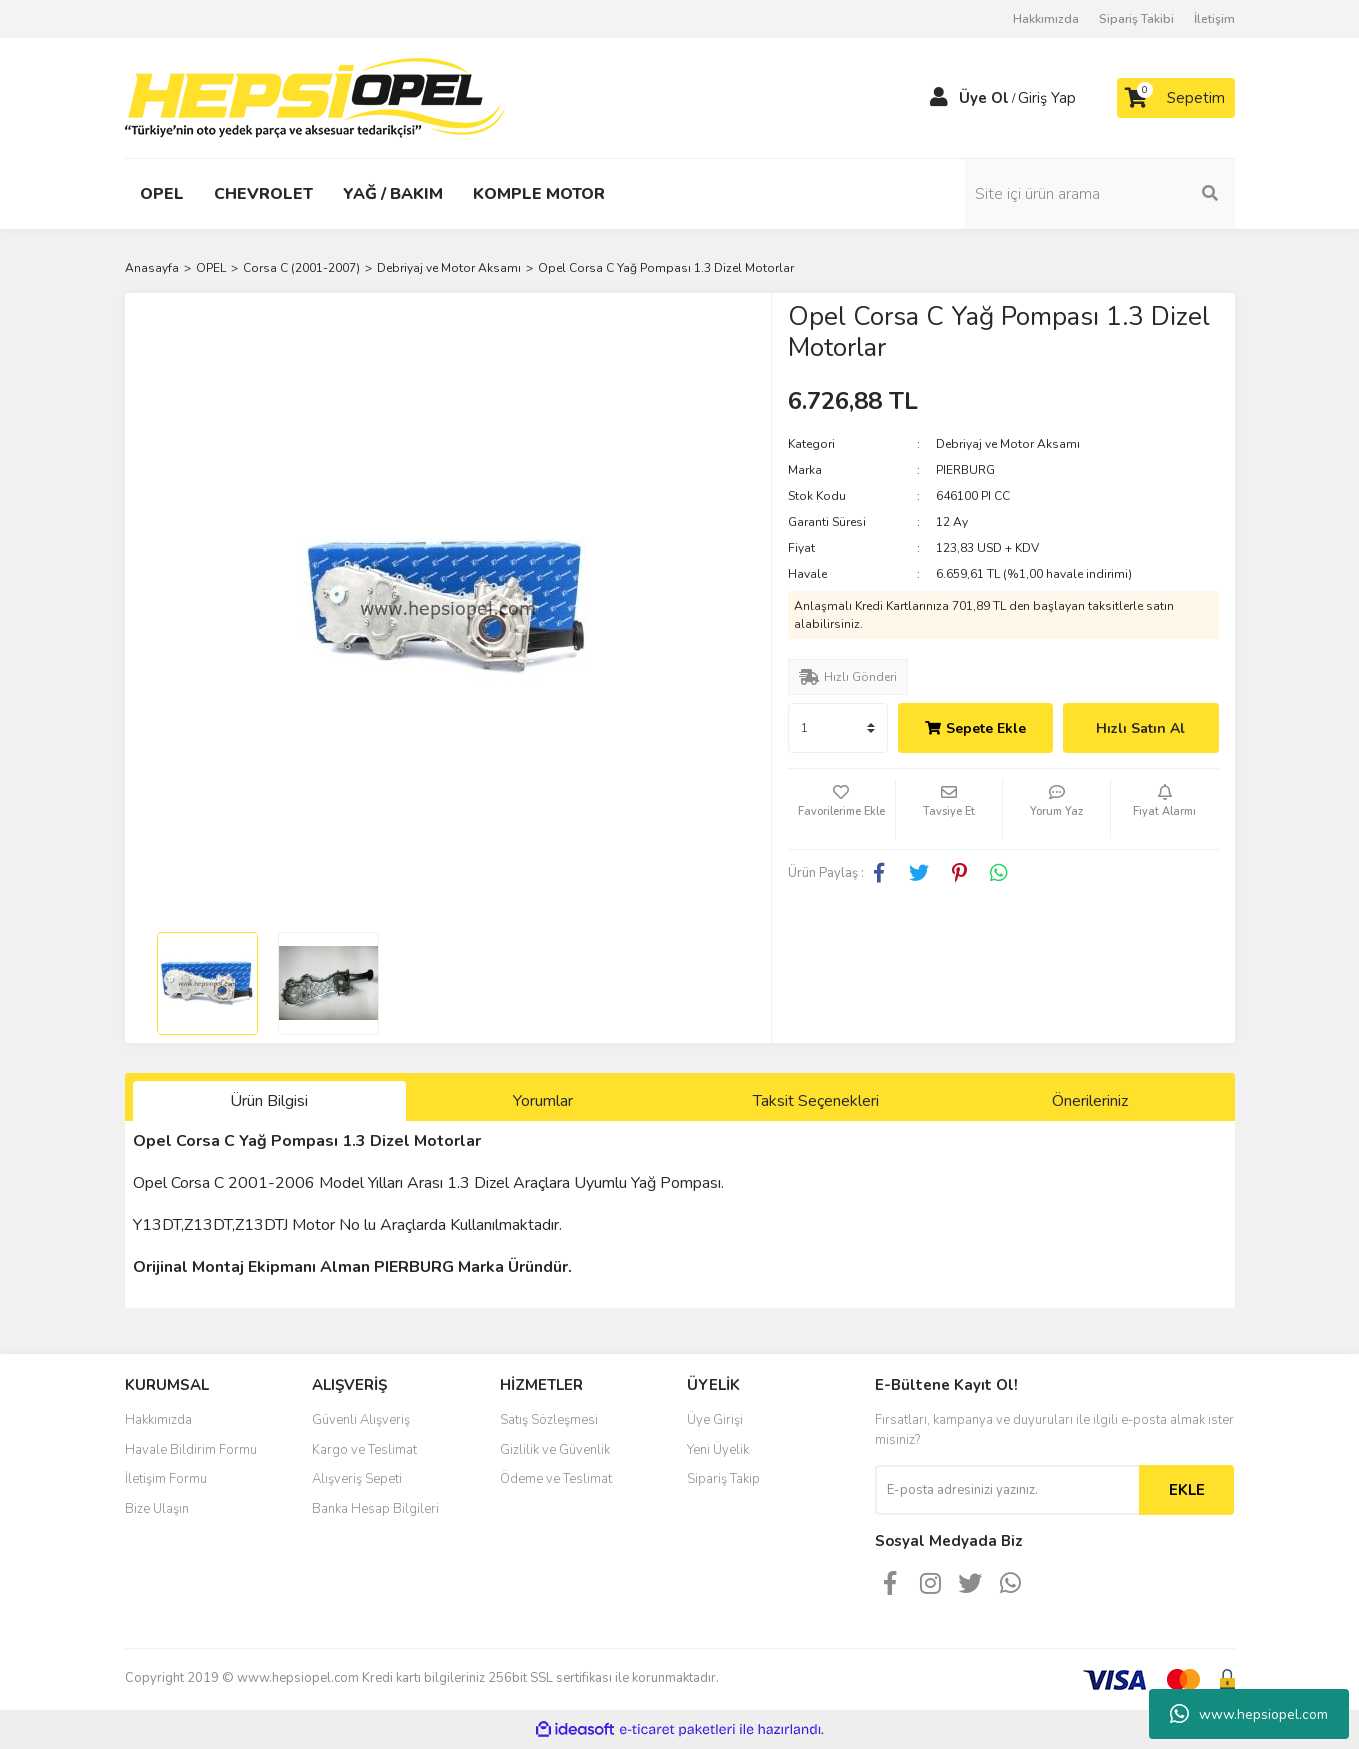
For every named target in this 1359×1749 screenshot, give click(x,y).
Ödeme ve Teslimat (556, 1479)
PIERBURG (965, 470)
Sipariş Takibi (1136, 19)
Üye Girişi (715, 1420)
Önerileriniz (1090, 1101)
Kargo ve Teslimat (364, 1450)
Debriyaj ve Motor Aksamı (1008, 444)
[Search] (1100, 194)
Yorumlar (543, 1101)
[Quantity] (838, 728)
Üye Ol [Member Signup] (984, 98)
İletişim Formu (166, 1479)
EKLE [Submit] (1187, 1490)
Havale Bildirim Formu (191, 1450)
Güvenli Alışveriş (361, 1420)
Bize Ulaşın (157, 1509)
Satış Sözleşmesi (549, 1420)
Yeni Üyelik (718, 1450)
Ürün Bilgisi (269, 1101)
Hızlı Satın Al (1140, 728)
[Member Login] (939, 98)
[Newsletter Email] (1007, 1490)
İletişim (1214, 19)
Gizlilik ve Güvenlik (555, 1450)
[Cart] (1176, 98)
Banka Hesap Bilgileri (375, 1509)
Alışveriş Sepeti (357, 1479)
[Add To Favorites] (841, 809)
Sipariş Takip (723, 1479)
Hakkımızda (1046, 19)
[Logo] (315, 97)
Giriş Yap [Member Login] (1047, 98)
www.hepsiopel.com (1249, 1714)
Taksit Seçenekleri (816, 1101)
